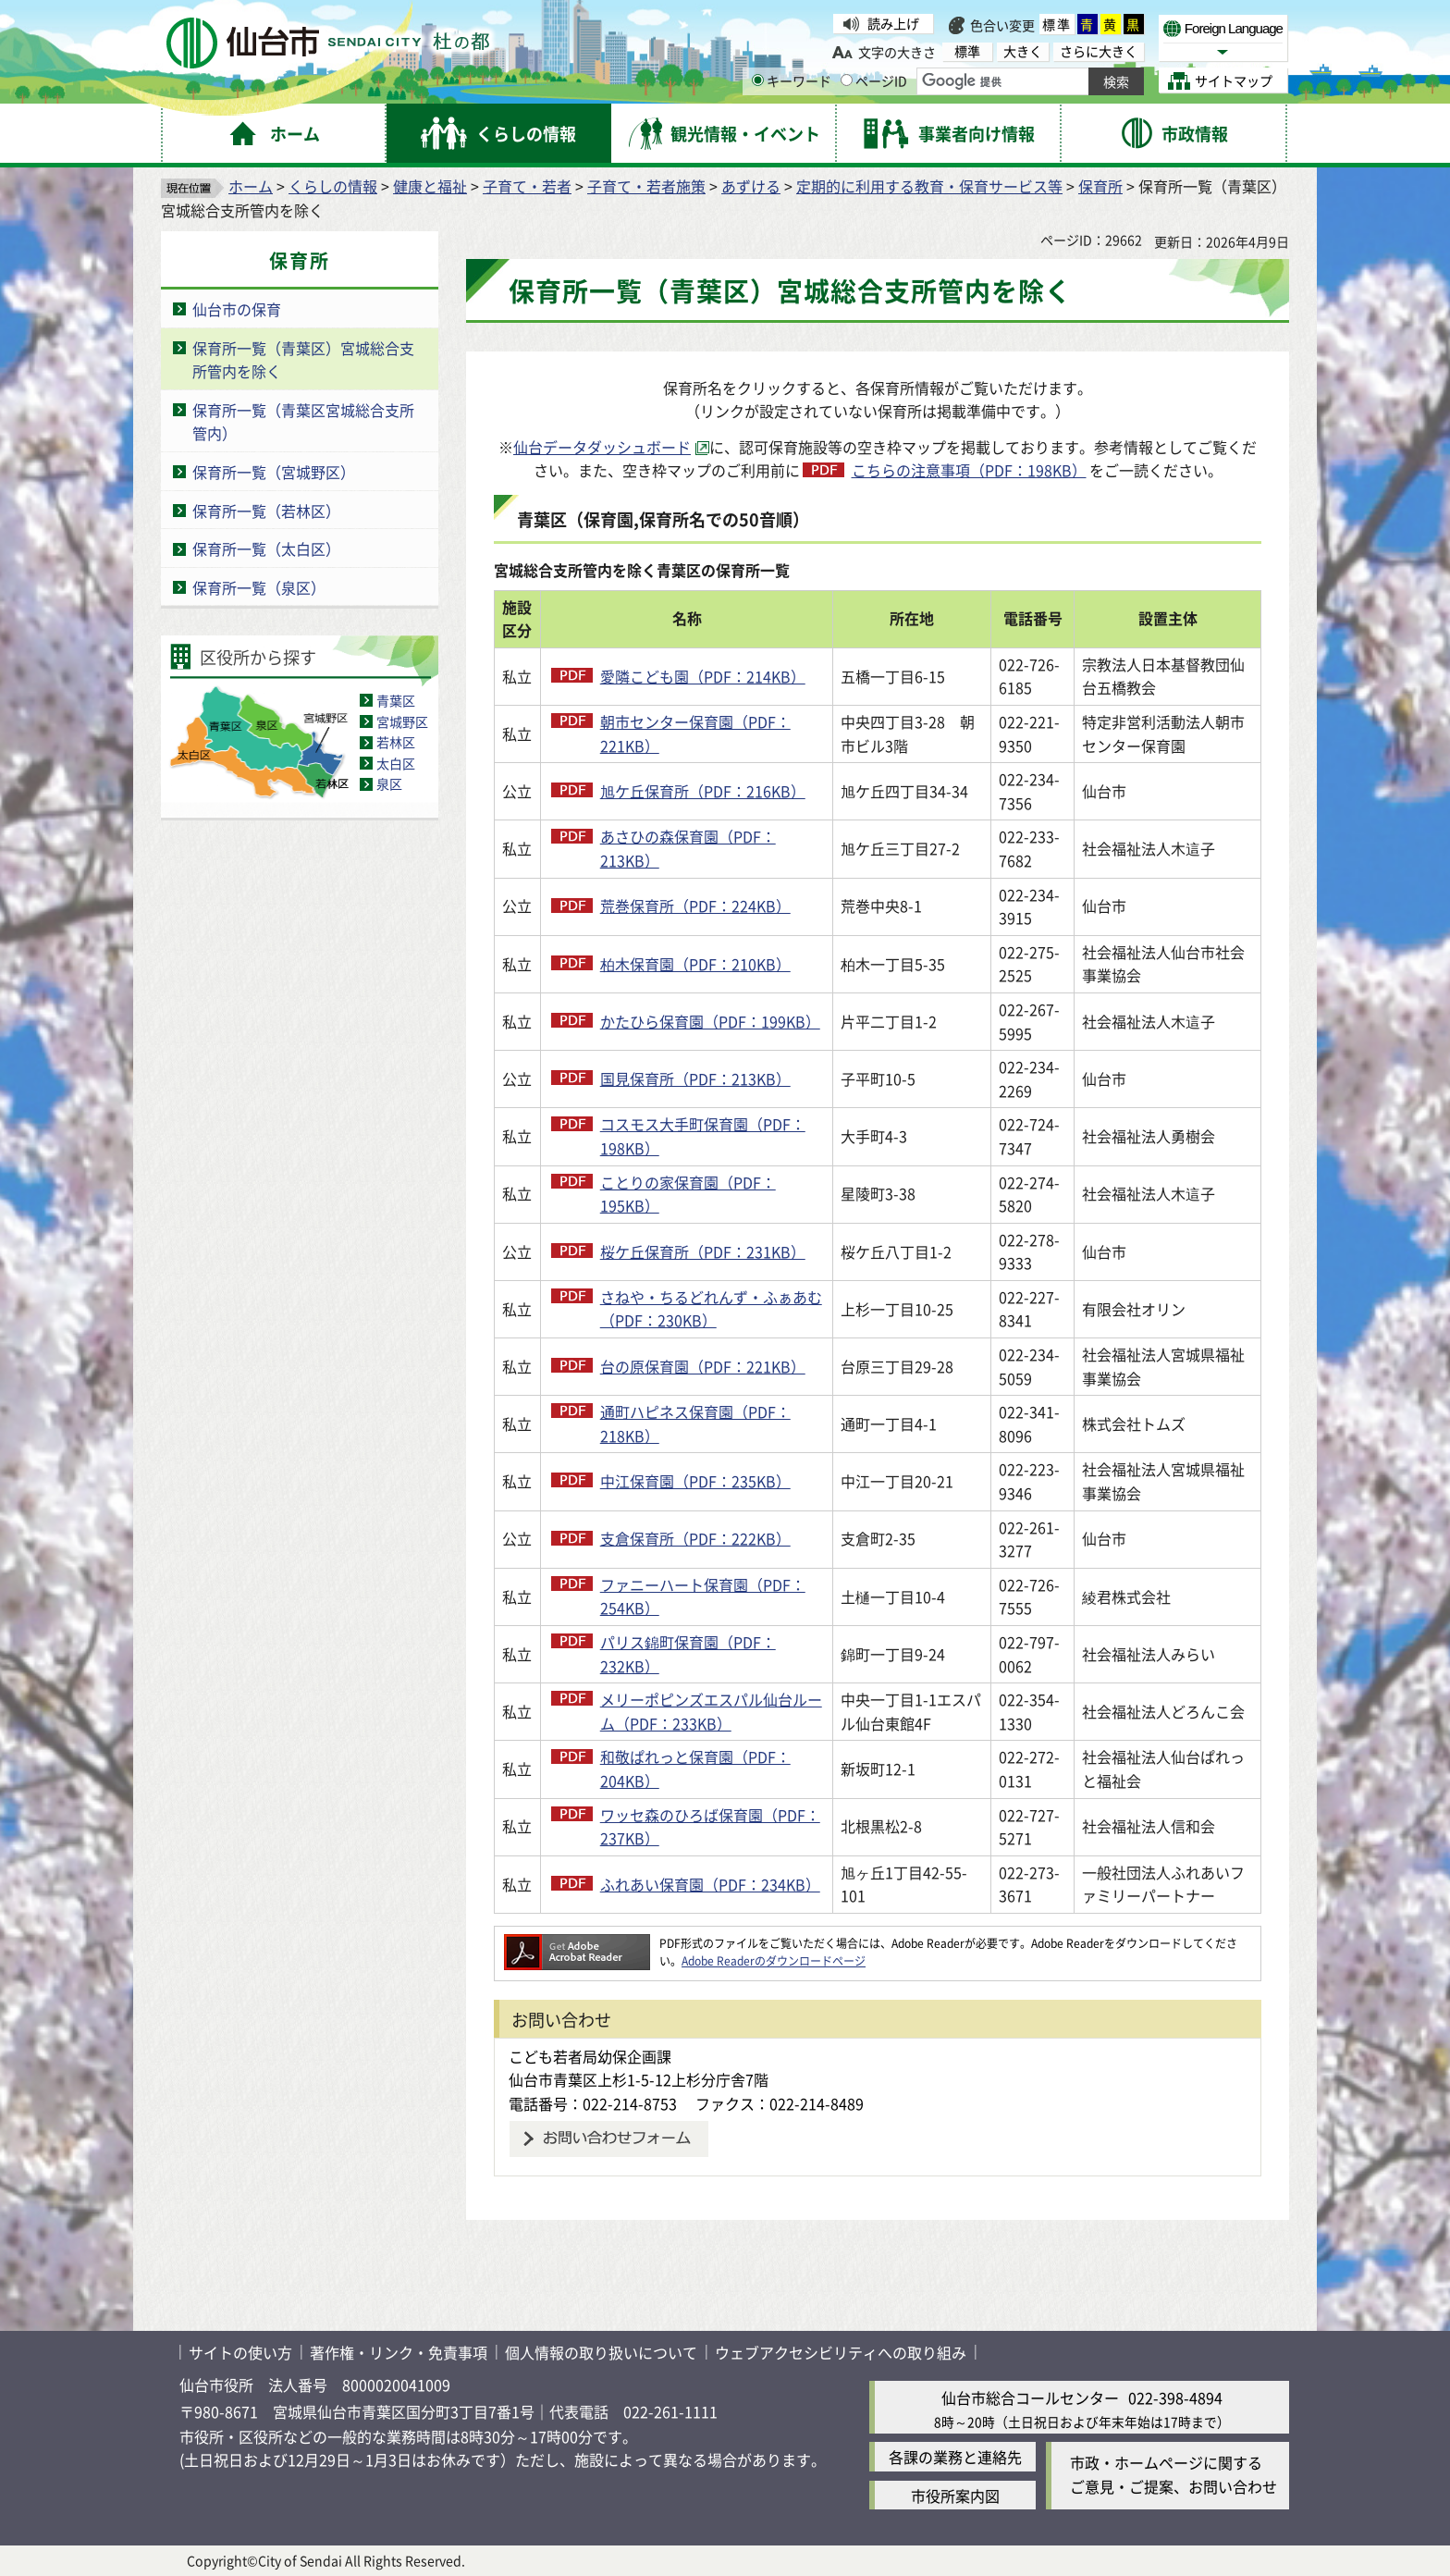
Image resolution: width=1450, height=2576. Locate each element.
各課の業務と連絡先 (955, 2457)
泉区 (389, 783)
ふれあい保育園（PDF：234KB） (710, 1884)
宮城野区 (402, 721)
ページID (874, 80)
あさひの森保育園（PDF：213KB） (688, 848)
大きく (1022, 51)
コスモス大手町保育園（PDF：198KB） (702, 1136)
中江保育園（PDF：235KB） (695, 1481)
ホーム (250, 186)
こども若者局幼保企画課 (590, 2056)
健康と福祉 (430, 186)
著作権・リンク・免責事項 (398, 2352)
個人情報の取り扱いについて (601, 2352)
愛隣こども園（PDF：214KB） (702, 676)
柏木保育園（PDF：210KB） (695, 964)
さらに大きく (1098, 51)
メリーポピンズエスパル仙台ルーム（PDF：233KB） (711, 1711)
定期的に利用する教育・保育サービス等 (929, 186)
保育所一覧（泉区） (259, 587)
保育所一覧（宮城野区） (273, 472)
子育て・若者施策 (646, 186)
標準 (1057, 24)
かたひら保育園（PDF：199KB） (710, 1021)
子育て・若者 (527, 186)
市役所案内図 (955, 2495)
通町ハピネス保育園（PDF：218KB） (695, 1423)
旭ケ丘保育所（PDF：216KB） (702, 791)
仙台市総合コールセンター (1030, 2397)
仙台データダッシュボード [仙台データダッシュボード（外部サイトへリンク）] (602, 447)
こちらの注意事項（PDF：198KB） (969, 470)
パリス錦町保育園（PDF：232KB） (688, 1654)
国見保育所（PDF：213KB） (695, 1078)
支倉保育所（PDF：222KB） (695, 1538)
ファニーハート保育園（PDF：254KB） (702, 1596)
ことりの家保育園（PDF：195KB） (688, 1194)
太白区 (395, 763)
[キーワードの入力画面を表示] (758, 80)
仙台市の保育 (236, 309)
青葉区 (395, 700)
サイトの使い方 (240, 2352)
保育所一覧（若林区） (266, 510)
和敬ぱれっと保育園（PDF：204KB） (695, 1768)
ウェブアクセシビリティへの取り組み (840, 2352)
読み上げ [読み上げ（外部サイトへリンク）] (893, 23)
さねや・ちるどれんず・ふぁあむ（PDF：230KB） (711, 1309)
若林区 (395, 742)
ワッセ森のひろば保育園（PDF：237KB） (710, 1827)
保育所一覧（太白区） (266, 548)
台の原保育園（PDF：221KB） (702, 1366)
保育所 (1100, 186)
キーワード (791, 80)
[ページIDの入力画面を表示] (847, 80)
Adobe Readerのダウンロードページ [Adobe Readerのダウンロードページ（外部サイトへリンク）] (774, 1960)
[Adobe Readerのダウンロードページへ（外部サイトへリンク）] (577, 1943)
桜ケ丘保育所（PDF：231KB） (702, 1251)
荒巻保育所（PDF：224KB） (695, 905)
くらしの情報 (333, 186)
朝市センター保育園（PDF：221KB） (695, 733)
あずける (750, 186)
